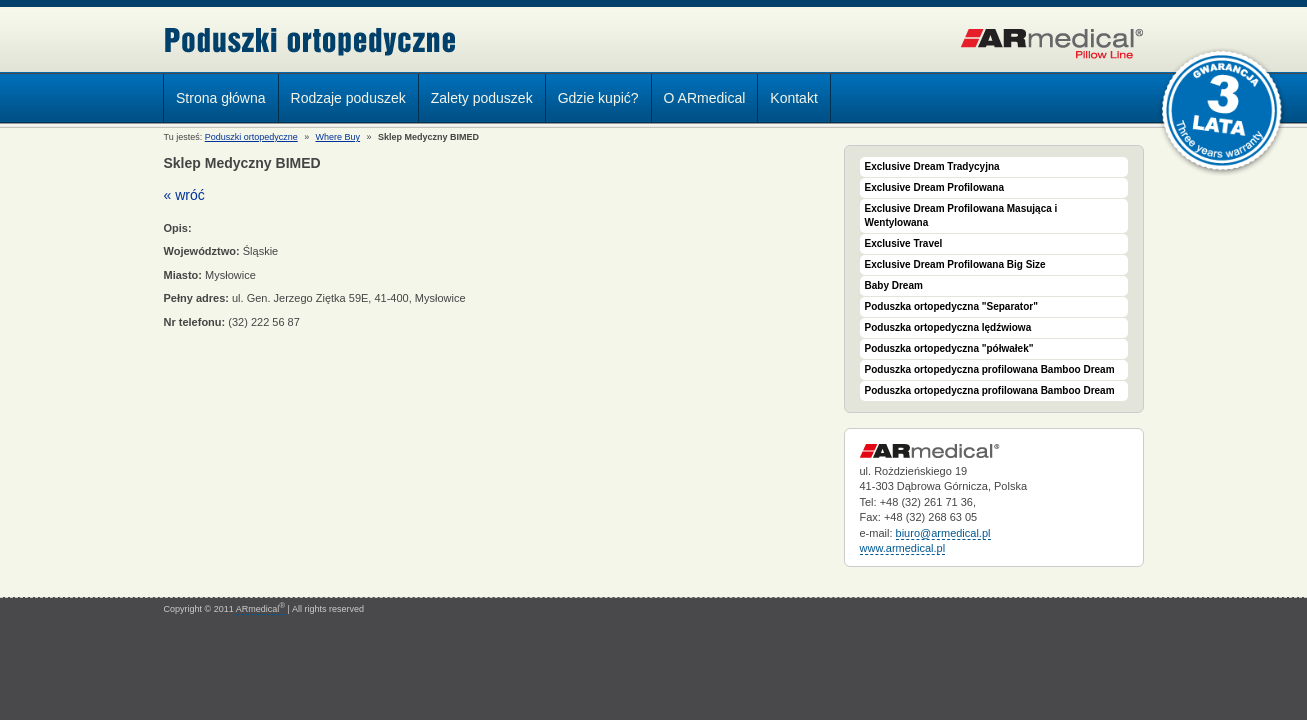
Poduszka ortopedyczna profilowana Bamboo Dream (990, 369)
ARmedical (260, 609)
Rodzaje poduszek (343, 101)
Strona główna (221, 98)
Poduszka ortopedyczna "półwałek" (949, 348)
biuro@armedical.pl (943, 533)
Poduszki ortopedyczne (310, 41)
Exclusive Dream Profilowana (935, 187)
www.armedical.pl (903, 548)
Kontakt (793, 98)
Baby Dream (894, 285)
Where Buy (338, 137)
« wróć (184, 195)
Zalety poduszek (482, 98)
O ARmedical (705, 98)
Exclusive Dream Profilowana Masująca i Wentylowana (961, 215)
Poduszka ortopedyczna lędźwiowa (948, 327)
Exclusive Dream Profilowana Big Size (955, 264)
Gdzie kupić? (598, 98)
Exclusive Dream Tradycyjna (932, 166)
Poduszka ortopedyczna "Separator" (951, 306)
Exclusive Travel (904, 243)
